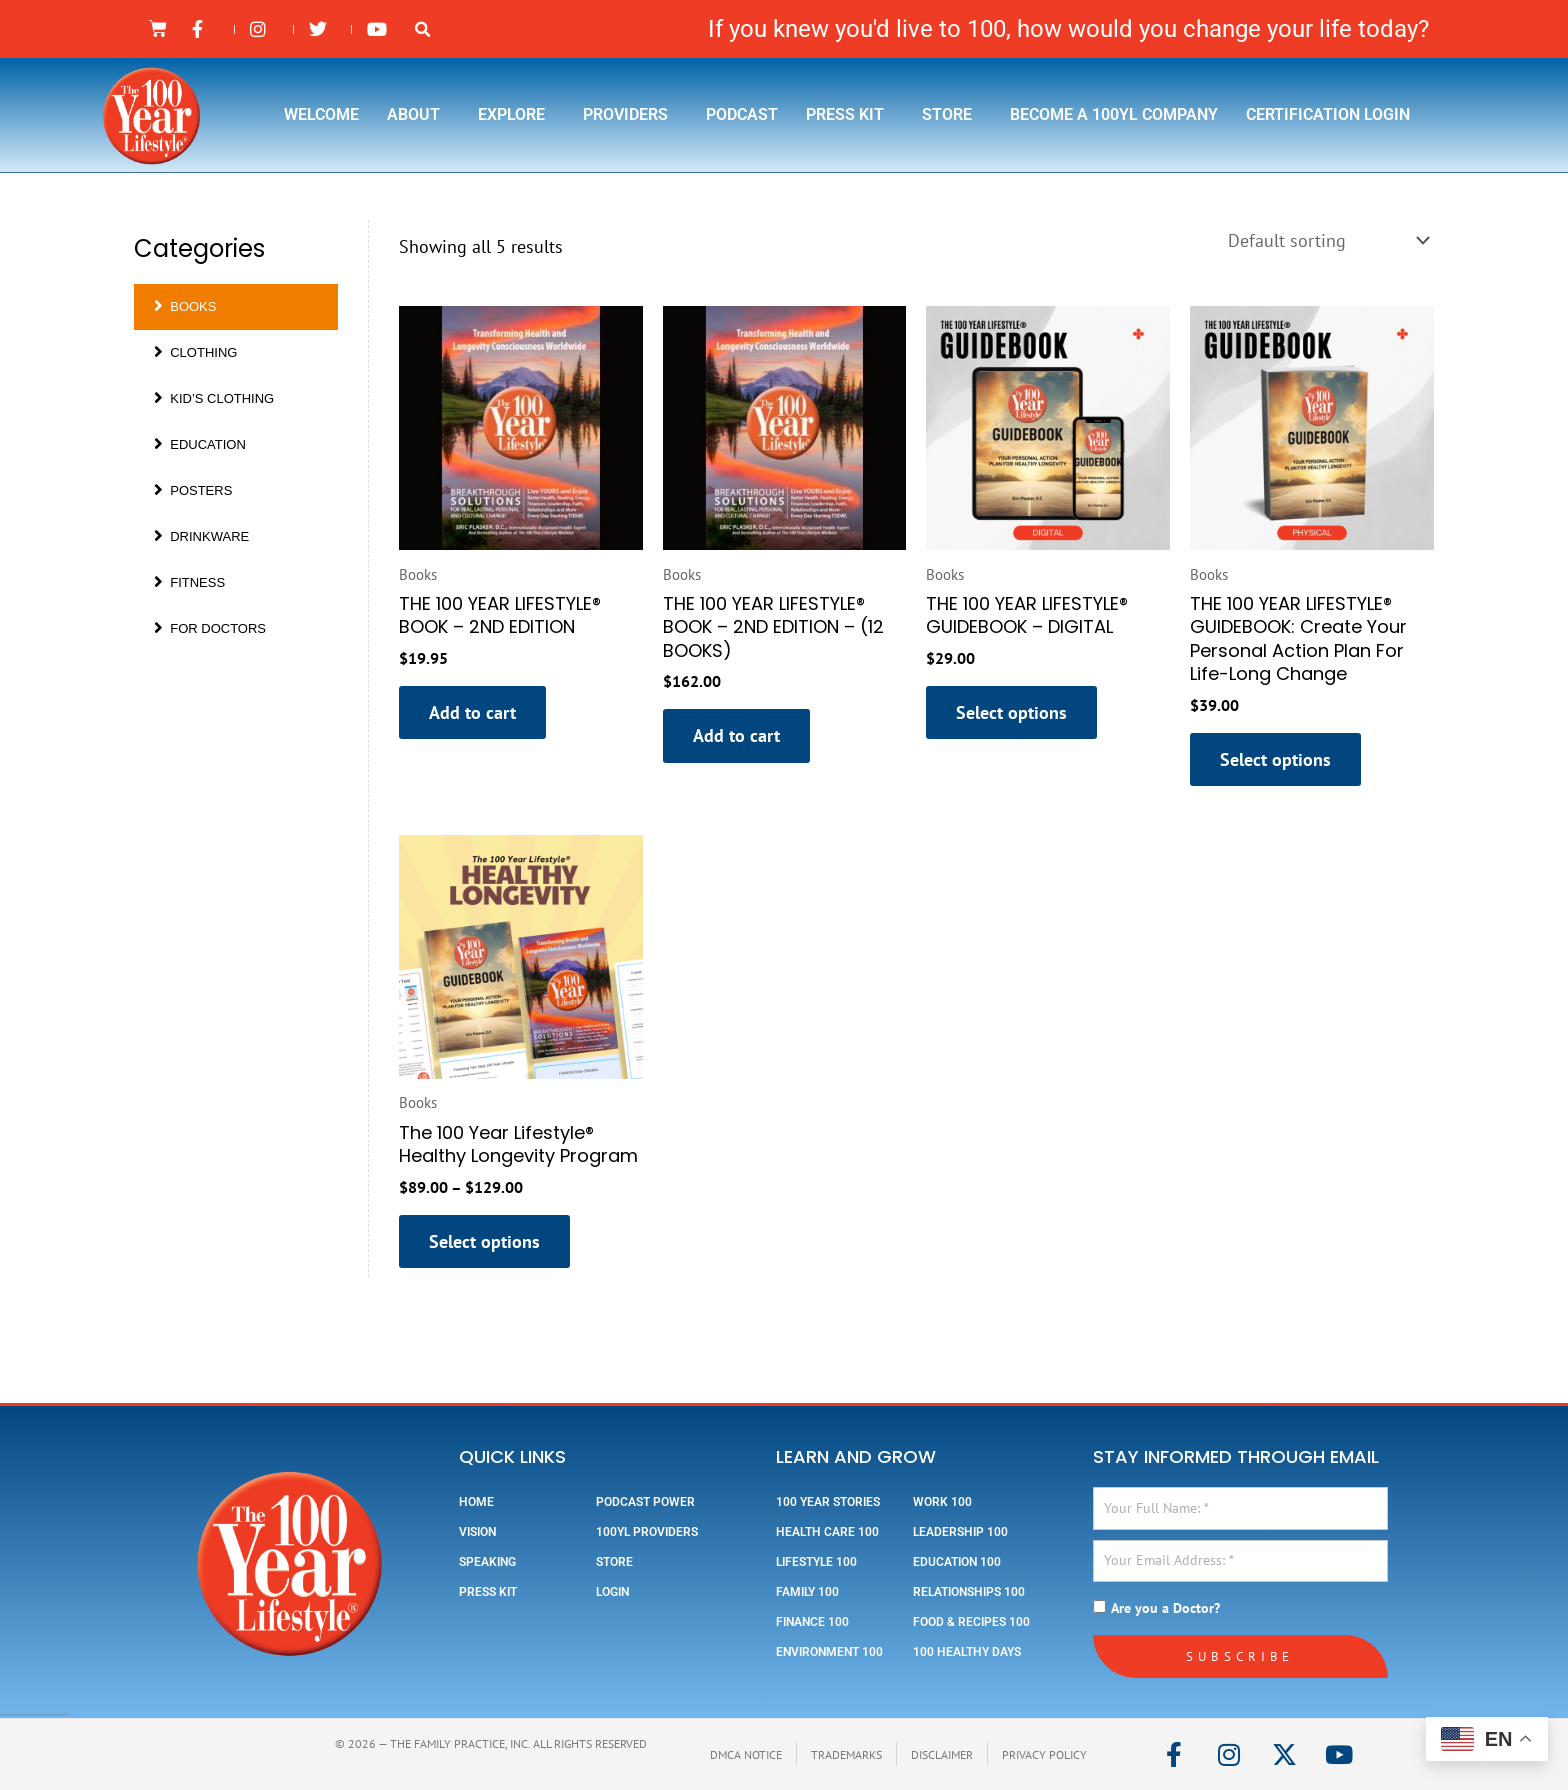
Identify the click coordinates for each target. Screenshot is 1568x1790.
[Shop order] (1326, 240)
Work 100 (942, 1502)
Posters (193, 490)
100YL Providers (647, 1532)
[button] (423, 30)
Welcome (321, 114)
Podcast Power (645, 1502)
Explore (516, 115)
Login (612, 1592)
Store (952, 115)
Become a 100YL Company (1114, 114)
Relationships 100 (969, 1592)
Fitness (189, 582)
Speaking (487, 1562)
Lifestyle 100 (816, 1562)
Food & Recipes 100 (971, 1622)
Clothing (195, 352)
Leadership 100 (960, 1532)
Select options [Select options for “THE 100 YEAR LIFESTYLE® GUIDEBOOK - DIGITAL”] (1011, 712)
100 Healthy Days (967, 1652)
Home (476, 1502)
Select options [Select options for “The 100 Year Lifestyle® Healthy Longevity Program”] (484, 1241)
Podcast (742, 114)
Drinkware (201, 536)
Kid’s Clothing (214, 398)
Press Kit (850, 115)
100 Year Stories (828, 1502)
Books (185, 306)
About (418, 115)
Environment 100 (829, 1652)
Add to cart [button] (472, 712)
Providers (630, 115)
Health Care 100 (827, 1532)
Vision (477, 1532)
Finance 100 (812, 1622)
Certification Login (1328, 114)
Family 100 (807, 1592)
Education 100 (957, 1562)
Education (200, 444)
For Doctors (210, 628)
